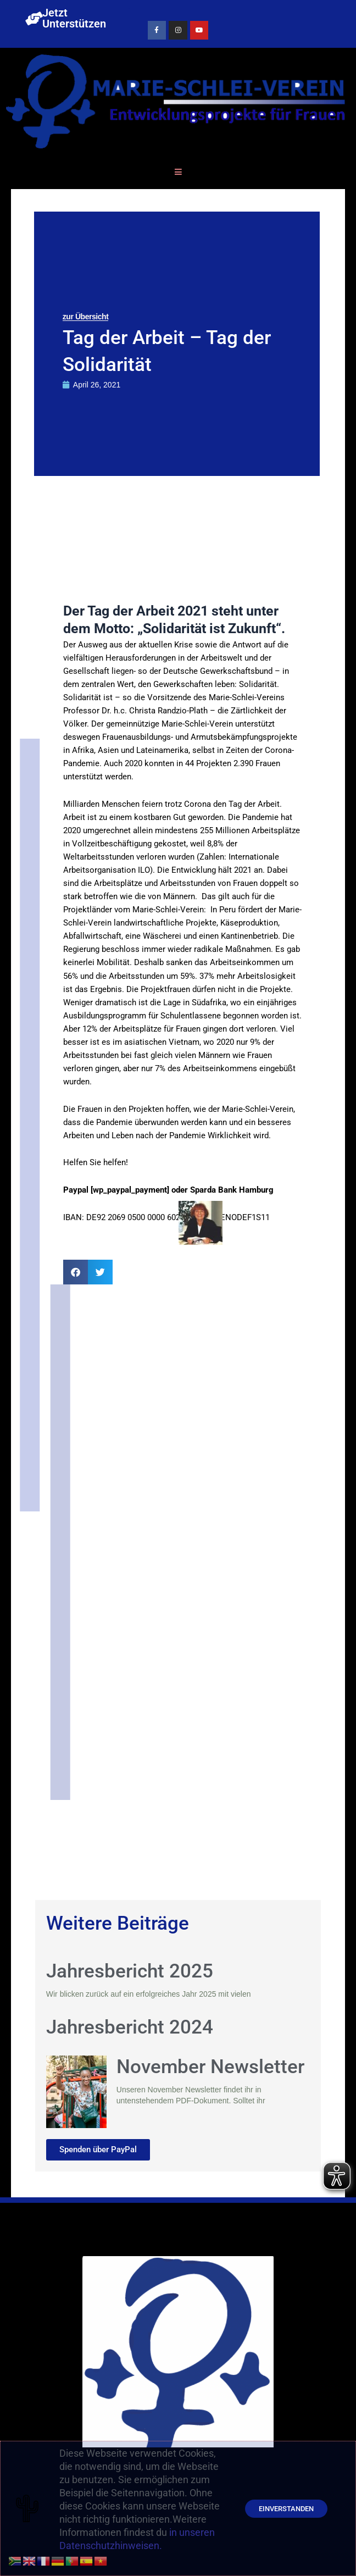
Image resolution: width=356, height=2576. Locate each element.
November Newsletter (210, 2067)
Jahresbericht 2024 (129, 2027)
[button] (75, 1272)
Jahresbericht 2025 (129, 1971)
